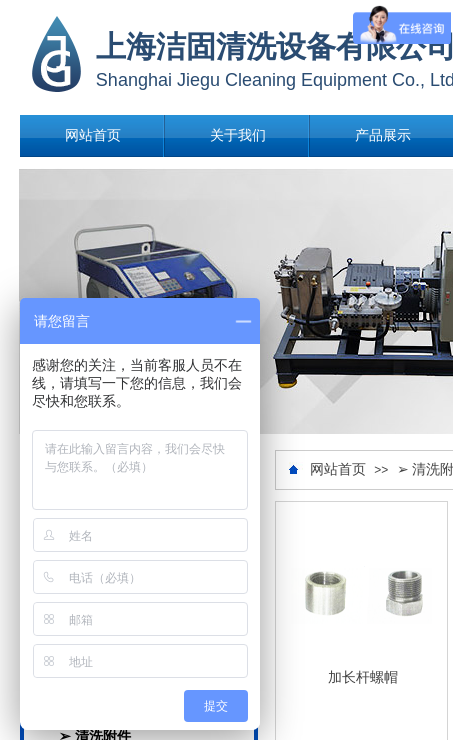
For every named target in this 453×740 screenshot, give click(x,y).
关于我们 (238, 135)
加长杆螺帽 (363, 677)
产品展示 (383, 135)
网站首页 (93, 135)
